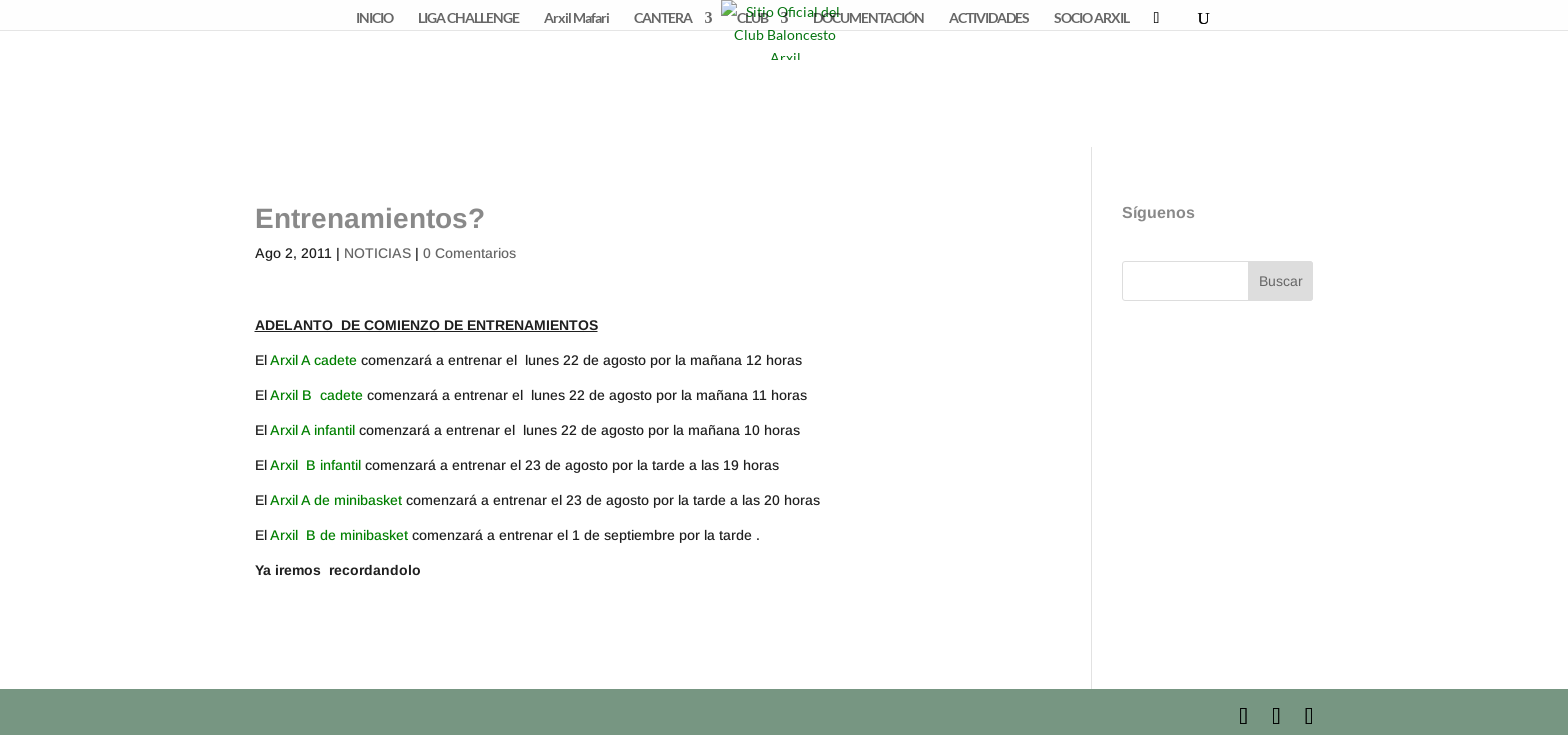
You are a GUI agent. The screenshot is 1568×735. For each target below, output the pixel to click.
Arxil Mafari (576, 18)
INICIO (374, 18)
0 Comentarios (469, 253)
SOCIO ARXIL (1091, 18)
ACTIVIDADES (989, 18)
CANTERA (663, 18)
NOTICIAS (377, 253)
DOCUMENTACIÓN (868, 18)
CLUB (752, 18)
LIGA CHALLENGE (468, 18)
